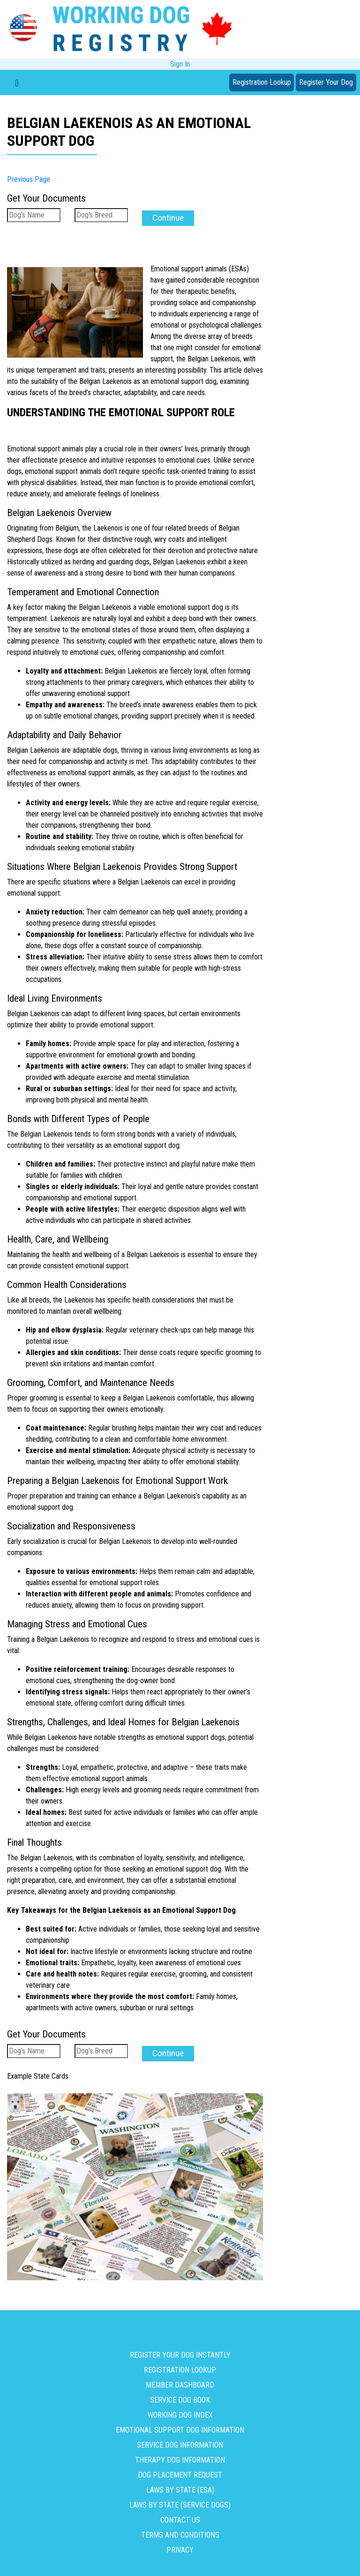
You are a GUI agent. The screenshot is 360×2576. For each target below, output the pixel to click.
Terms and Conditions (180, 2530)
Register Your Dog (326, 82)
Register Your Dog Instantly (180, 2350)
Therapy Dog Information (180, 2455)
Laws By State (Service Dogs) (180, 2500)
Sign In (180, 64)
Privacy (180, 2545)
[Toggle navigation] (17, 82)
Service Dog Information (180, 2440)
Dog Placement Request (180, 2470)
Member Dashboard (180, 2380)
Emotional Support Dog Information (180, 2425)
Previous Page (28, 179)
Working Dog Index (180, 2410)
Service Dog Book (180, 2395)
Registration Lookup (261, 82)
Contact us (180, 2515)
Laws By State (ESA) (180, 2485)
